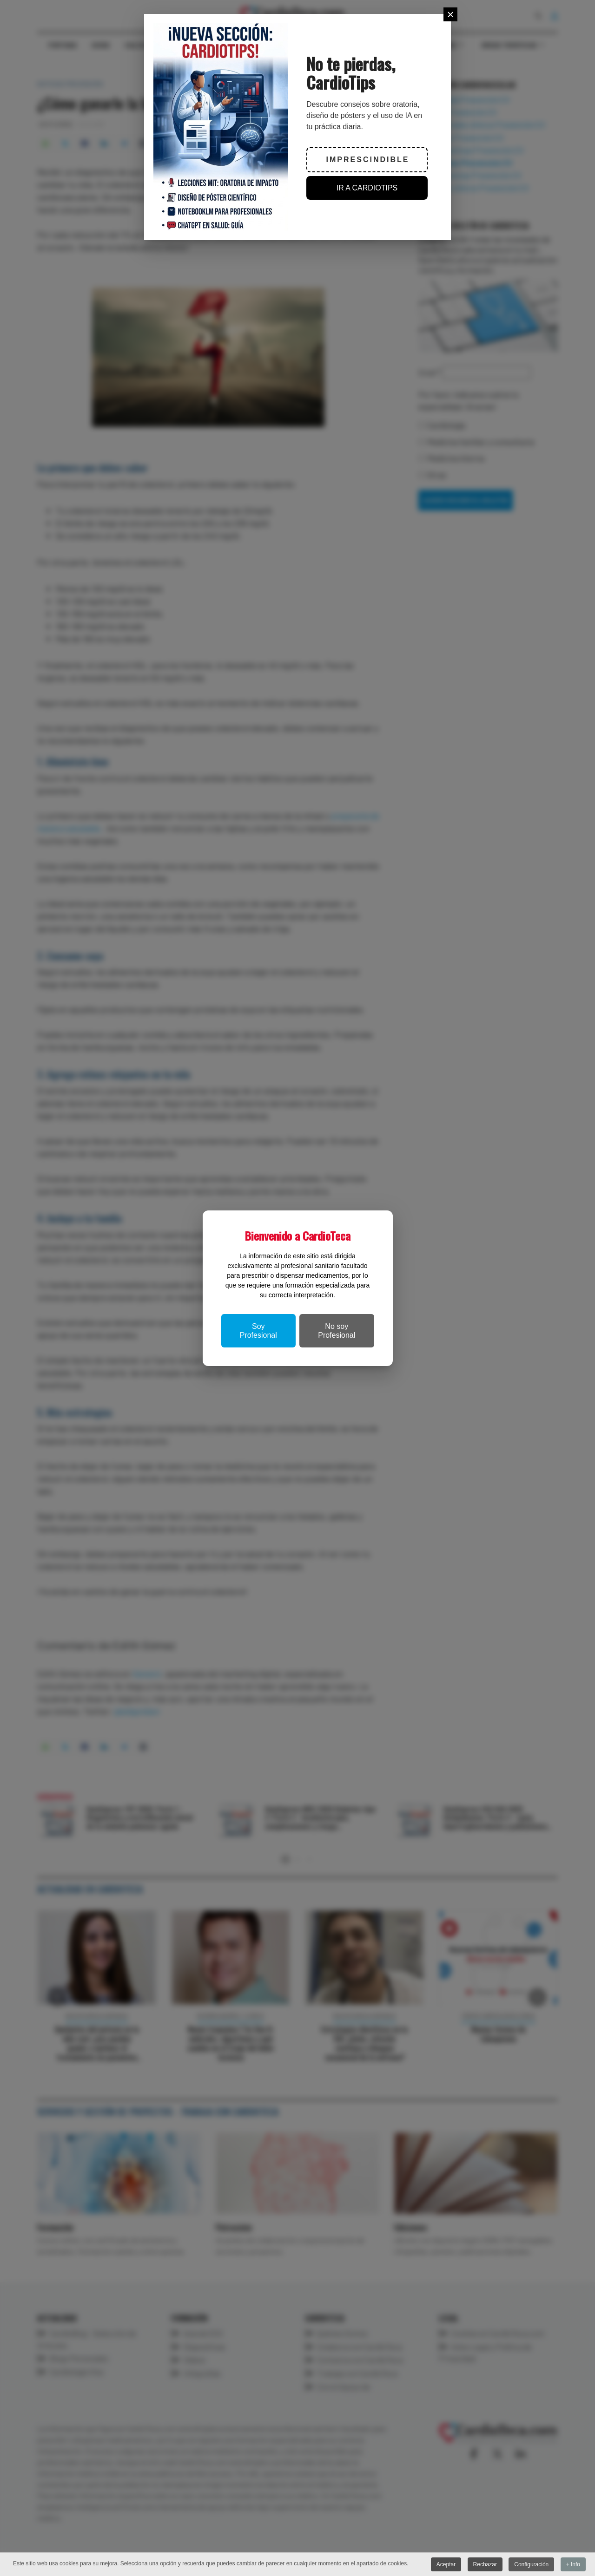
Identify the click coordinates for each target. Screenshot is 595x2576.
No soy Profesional (336, 1330)
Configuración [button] (531, 2564)
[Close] (450, 14)
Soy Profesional (258, 1330)
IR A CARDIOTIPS (367, 188)
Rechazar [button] (485, 2564)
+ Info (573, 2564)
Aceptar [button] (446, 2564)
